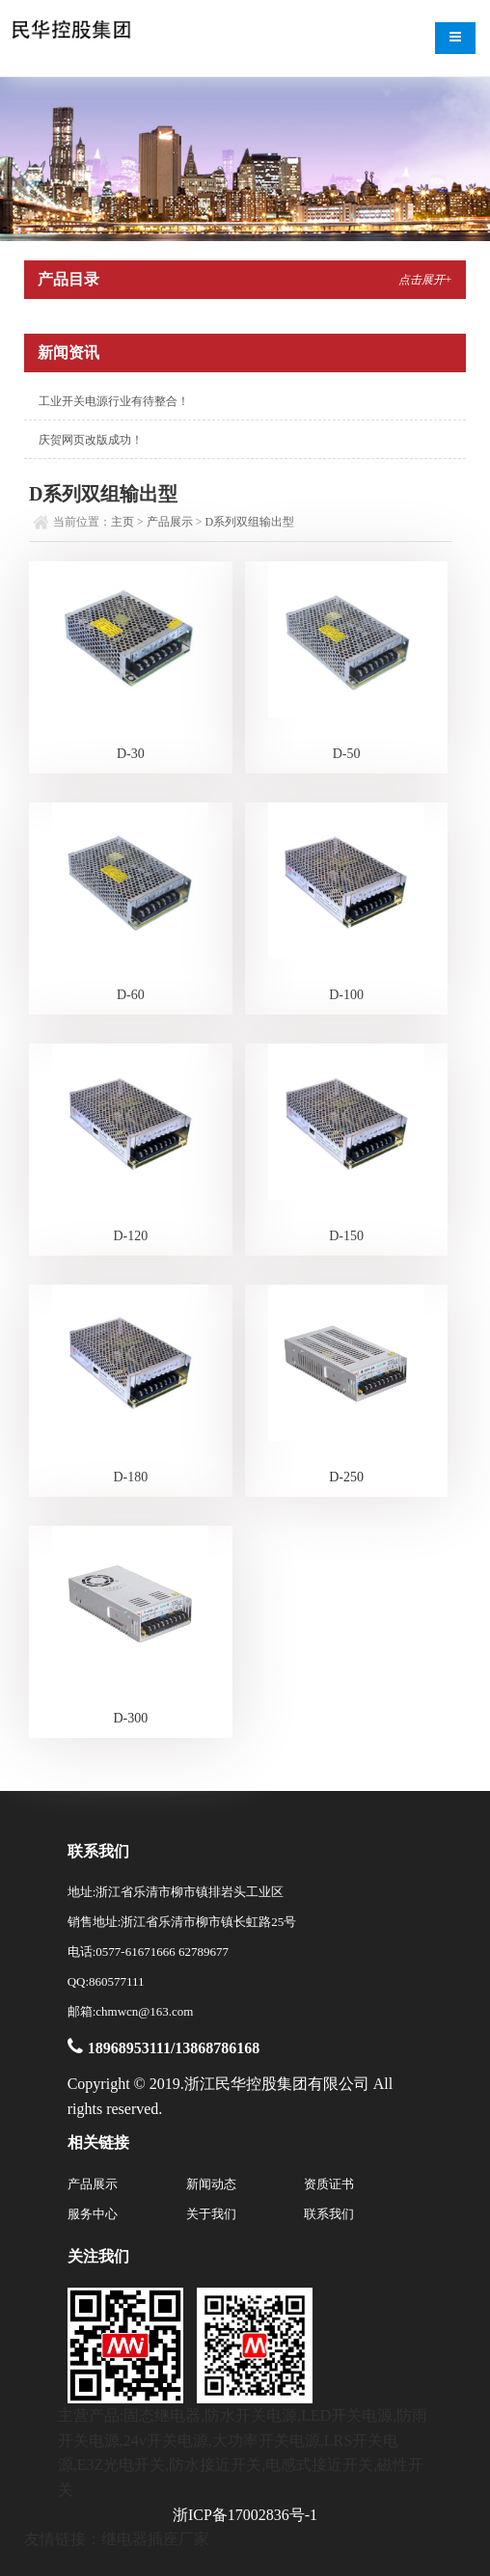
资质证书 (329, 2184)
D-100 (346, 995)
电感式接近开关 (319, 2464)
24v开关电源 (165, 2440)
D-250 (346, 1477)
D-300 (130, 1718)
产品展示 (170, 522)
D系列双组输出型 (250, 522)
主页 (122, 522)
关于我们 (211, 2214)
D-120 (130, 1236)
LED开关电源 (347, 2415)
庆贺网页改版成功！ (91, 440)
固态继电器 (162, 2415)
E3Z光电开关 (121, 2464)
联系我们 (329, 2214)
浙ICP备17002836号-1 (245, 2515)
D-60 (131, 995)
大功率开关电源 (266, 2440)
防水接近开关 (215, 2464)
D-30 (131, 753)
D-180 (130, 1477)
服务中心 (93, 2214)
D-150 (346, 1236)
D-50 (347, 753)
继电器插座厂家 (155, 2539)
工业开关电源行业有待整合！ (114, 401)
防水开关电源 (250, 2415)
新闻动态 (211, 2184)
